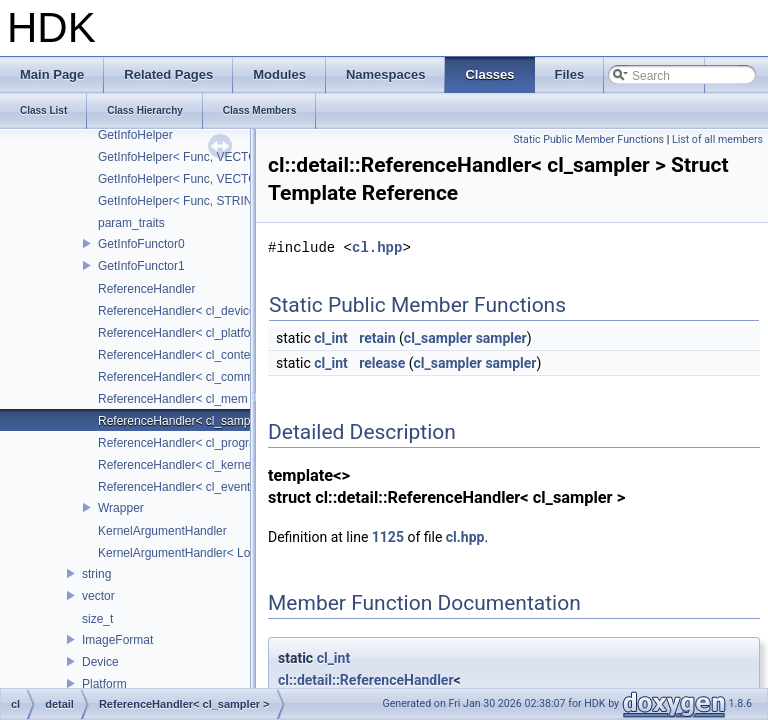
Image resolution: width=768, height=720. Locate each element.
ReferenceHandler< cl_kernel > (181, 465)
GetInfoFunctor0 (141, 244)
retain (377, 338)
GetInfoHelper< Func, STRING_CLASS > (208, 201)
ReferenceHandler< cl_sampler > (186, 421)
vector (98, 596)
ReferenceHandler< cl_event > (179, 487)
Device (100, 662)
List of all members (717, 139)
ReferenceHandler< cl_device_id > (190, 311)
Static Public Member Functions (588, 139)
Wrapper (121, 508)
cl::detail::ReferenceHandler (366, 680)
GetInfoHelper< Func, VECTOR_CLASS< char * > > (236, 179)
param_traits (131, 223)
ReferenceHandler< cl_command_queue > (211, 377)
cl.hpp (377, 247)
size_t (97, 619)
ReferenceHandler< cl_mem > (178, 399)
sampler (501, 338)
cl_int (331, 338)
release (382, 363)
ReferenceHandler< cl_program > (187, 443)
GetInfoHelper (135, 135)
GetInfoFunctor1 (141, 266)
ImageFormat (117, 640)
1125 (388, 537)
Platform (104, 684)
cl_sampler (438, 338)
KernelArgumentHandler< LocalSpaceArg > (213, 553)
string (96, 574)
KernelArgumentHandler (162, 531)
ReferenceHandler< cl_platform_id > (194, 333)
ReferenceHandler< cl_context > (184, 355)
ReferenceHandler (146, 289)
